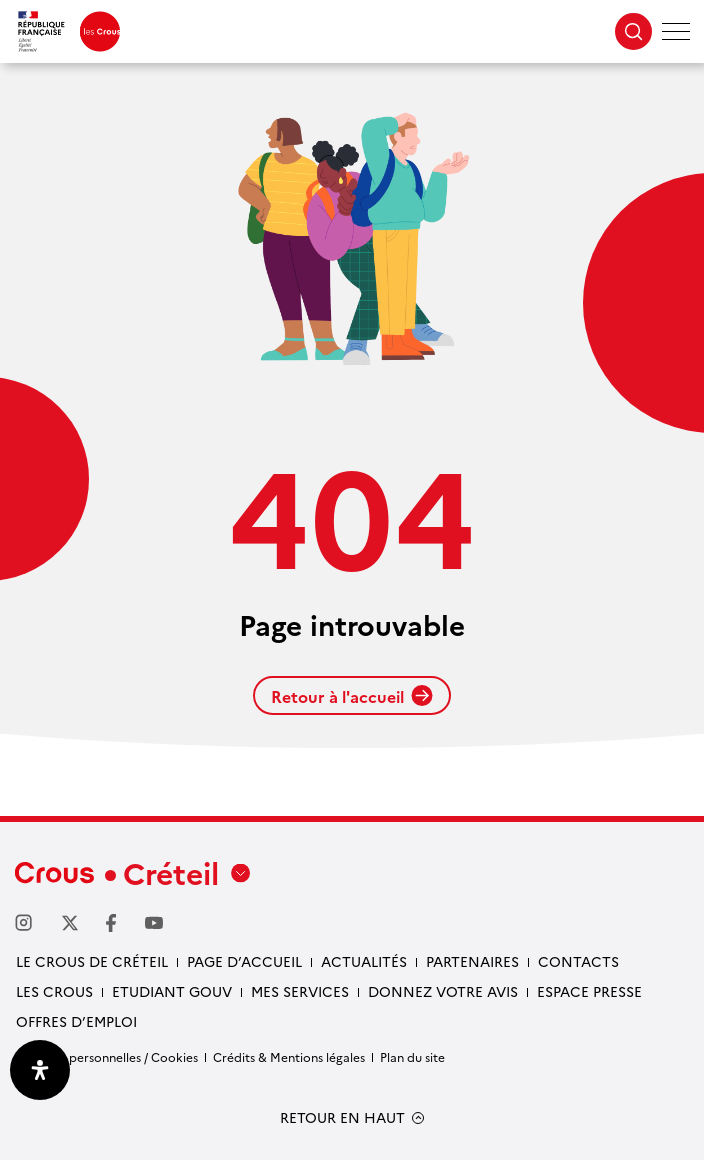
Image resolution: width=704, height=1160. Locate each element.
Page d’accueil (244, 961)
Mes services (300, 991)
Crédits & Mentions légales (289, 1056)
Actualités (364, 961)
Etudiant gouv (172, 991)
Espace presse (589, 991)
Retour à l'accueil (352, 696)
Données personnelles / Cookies (106, 1056)
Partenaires (472, 961)
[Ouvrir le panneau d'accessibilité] (40, 1070)
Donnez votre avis (443, 991)
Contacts (578, 961)
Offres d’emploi (76, 1021)
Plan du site (412, 1056)
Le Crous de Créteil (92, 961)
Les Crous (54, 991)
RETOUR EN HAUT (342, 1117)
